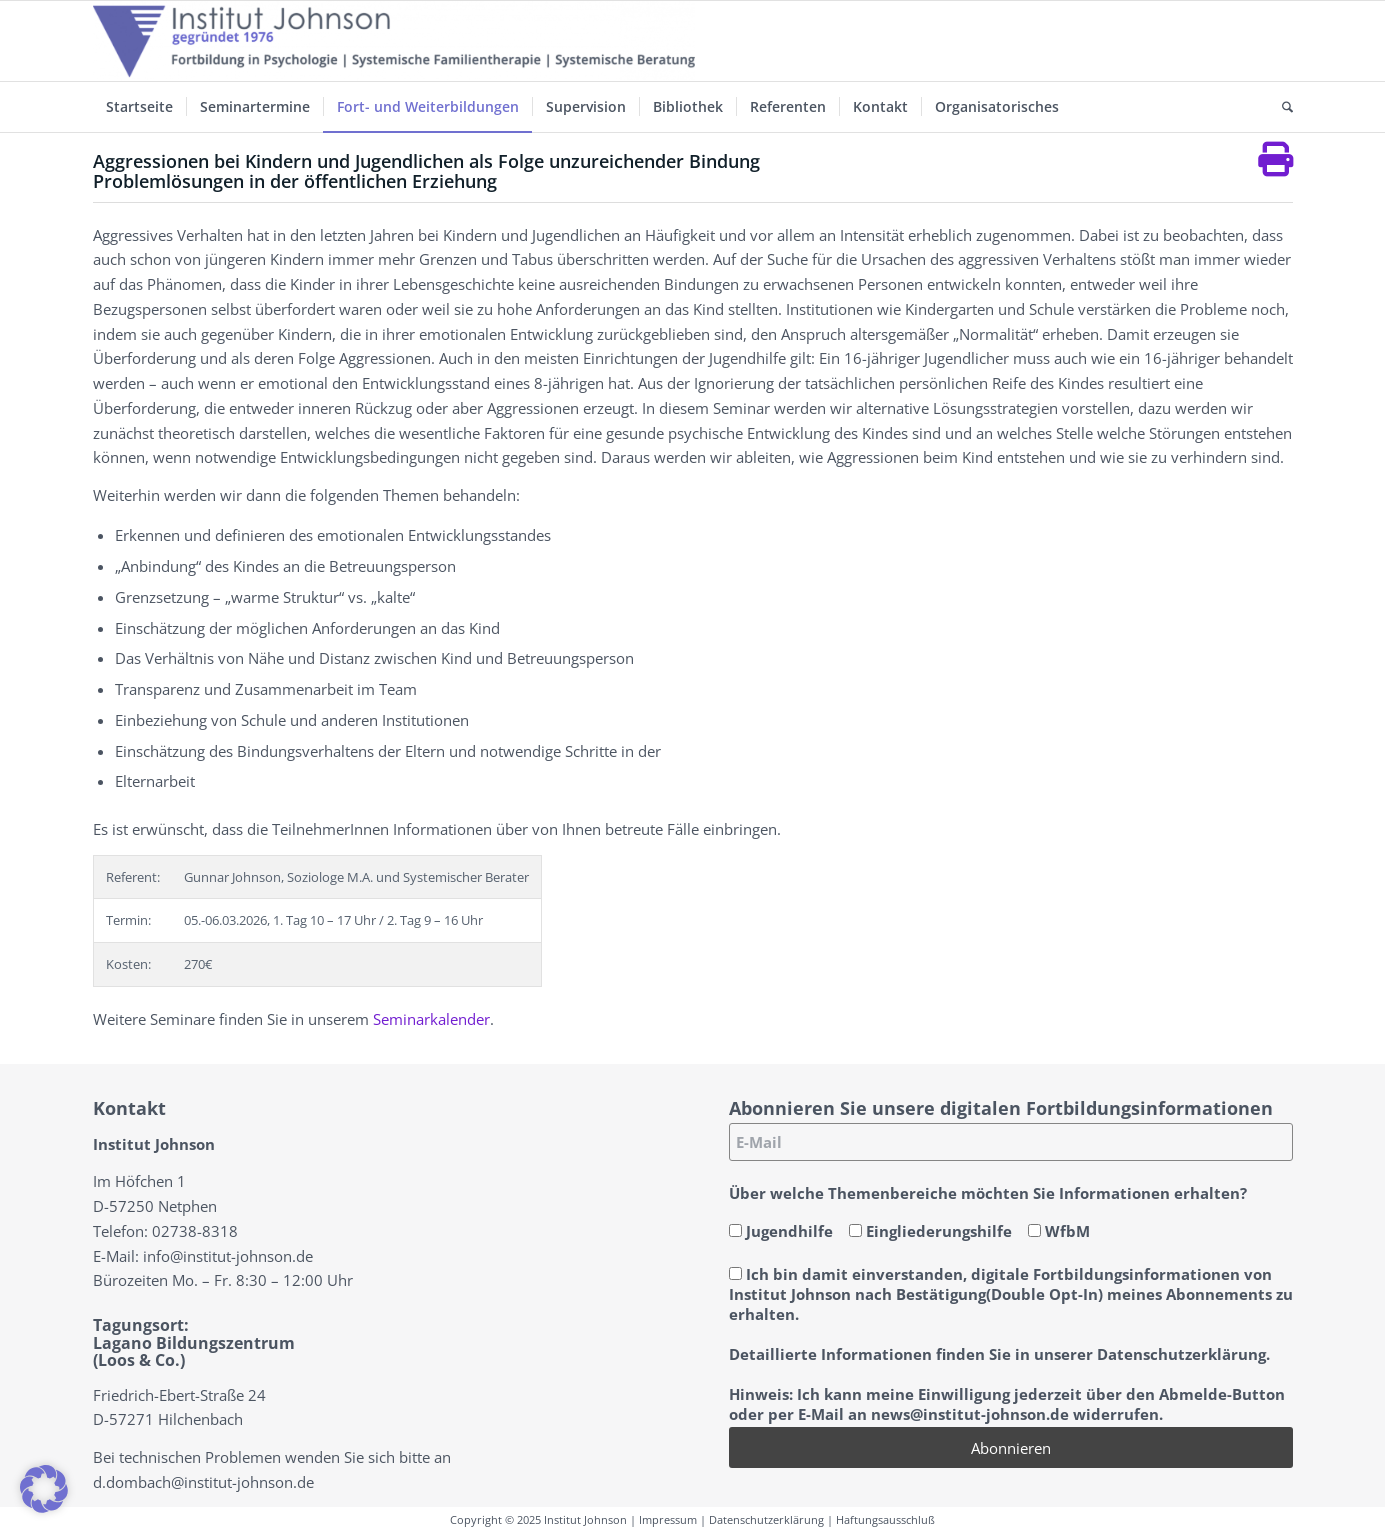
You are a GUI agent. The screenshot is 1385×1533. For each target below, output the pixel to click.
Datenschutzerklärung (766, 1519)
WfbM (1059, 1231)
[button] (44, 1489)
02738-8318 (195, 1231)
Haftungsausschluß (885, 1519)
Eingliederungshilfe (930, 1231)
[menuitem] (139, 107)
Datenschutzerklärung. (1183, 1354)
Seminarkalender (431, 1019)
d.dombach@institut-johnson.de (203, 1482)
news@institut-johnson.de (970, 1414)
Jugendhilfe (781, 1231)
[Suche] (1281, 107)
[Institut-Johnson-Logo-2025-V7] (394, 41)
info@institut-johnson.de (228, 1256)
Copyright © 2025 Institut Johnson (538, 1519)
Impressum (668, 1519)
